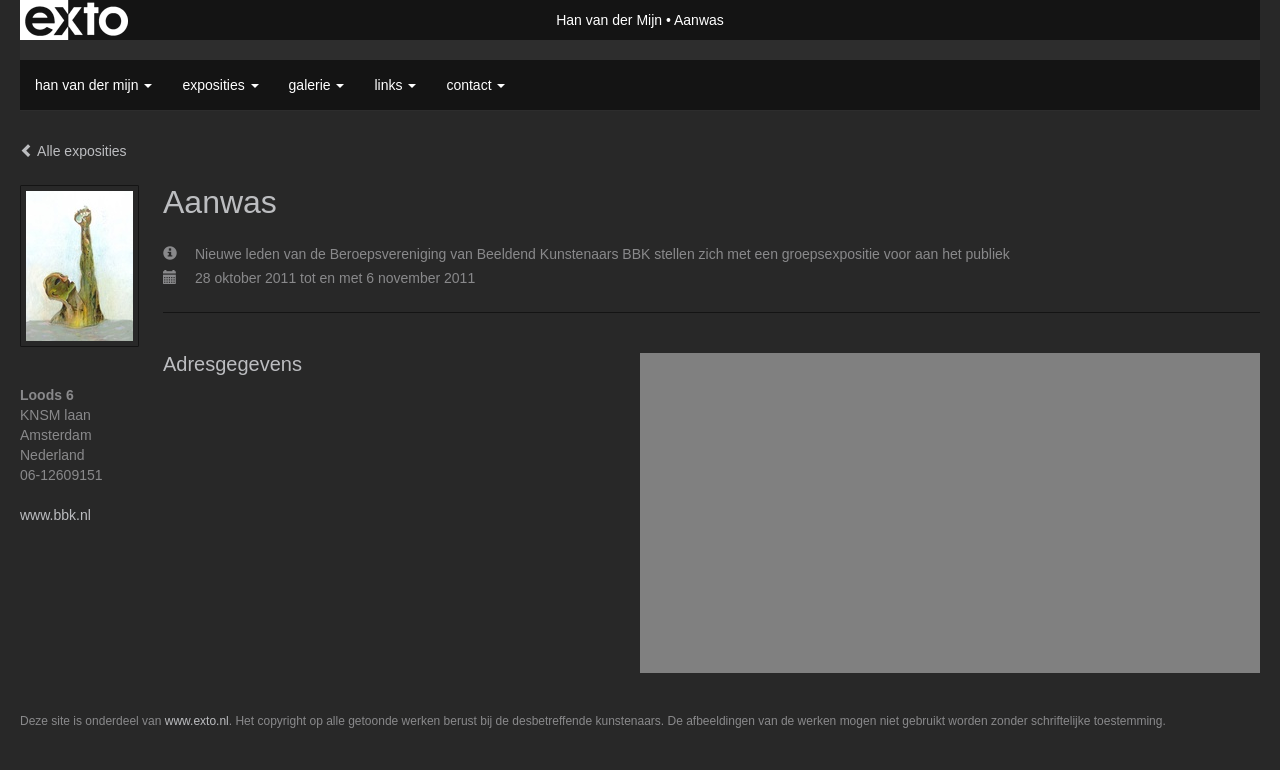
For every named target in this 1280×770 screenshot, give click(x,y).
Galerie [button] (317, 85)
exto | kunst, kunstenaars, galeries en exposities (76, 20)
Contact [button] (475, 85)
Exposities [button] (220, 85)
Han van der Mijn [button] (93, 85)
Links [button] (395, 85)
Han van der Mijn (609, 20)
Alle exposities (73, 151)
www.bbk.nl (55, 515)
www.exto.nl (197, 721)
